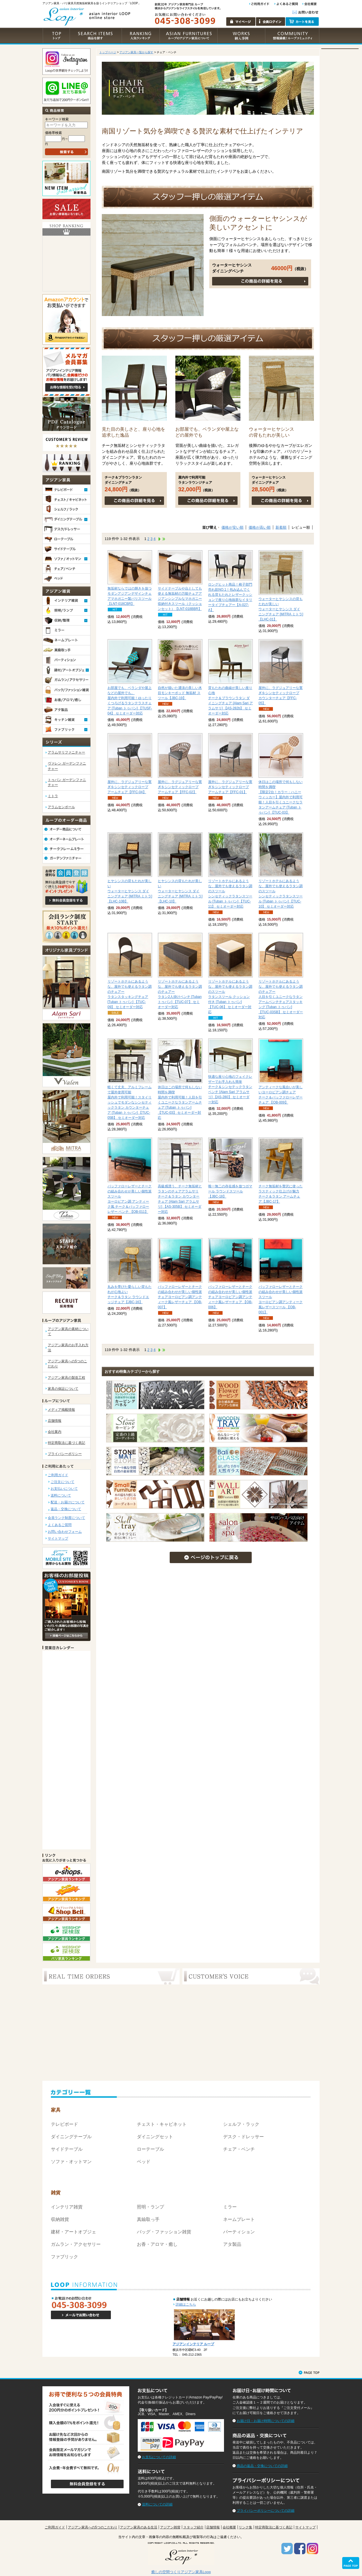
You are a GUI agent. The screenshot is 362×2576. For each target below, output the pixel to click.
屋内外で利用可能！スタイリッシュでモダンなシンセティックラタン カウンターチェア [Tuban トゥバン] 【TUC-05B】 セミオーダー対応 (129, 1102)
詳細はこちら (186, 2304)
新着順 (280, 527)
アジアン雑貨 (170, 2527)
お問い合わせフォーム (65, 1532)
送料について (61, 1495)
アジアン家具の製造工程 (66, 1378)
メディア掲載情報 (61, 1410)
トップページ (107, 52)
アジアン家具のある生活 (138, 2527)
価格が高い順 (260, 527)
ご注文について (62, 1482)
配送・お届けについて (68, 1502)
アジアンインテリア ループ (193, 2344)
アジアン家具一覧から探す (136, 52)
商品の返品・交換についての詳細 (262, 2466)
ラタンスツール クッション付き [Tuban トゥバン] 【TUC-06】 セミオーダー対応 (230, 996)
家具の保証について (63, 1389)
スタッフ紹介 (193, 2527)
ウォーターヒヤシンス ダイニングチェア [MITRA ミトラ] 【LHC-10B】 (129, 891)
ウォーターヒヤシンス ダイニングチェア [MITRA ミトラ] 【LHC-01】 (280, 609)
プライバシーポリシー (65, 1454)
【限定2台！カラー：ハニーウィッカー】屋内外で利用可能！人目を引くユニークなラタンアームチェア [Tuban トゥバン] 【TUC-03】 (280, 797)
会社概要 (229, 2527)
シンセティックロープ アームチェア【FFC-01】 (230, 787)
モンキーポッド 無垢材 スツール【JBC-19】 (180, 693)
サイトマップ (58, 1538)
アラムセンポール (61, 807)
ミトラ (53, 796)
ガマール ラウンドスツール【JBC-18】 (230, 1191)
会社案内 (54, 1432)
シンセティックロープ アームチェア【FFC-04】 (129, 787)
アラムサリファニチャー (66, 752)
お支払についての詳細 (159, 2457)
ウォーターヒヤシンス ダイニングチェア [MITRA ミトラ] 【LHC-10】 (180, 891)
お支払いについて (64, 1489)
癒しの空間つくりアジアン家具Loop (181, 2572)
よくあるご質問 (60, 1525)
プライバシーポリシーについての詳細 (265, 2511)
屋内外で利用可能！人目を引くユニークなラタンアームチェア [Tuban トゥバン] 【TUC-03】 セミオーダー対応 (180, 1102)
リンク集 (245, 2527)
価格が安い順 (232, 527)
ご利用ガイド (58, 1475)
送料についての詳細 (157, 2504)
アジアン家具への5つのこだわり (92, 2527)
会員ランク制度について (66, 1518)
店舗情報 (54, 1421)
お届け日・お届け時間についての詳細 (265, 2421)
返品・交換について (66, 1509)
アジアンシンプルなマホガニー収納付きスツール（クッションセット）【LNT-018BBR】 (180, 598)
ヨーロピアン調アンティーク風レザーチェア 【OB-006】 (230, 1297)
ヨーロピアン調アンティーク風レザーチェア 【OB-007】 (180, 1297)
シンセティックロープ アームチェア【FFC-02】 (180, 787)
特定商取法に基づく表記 (66, 1443)
